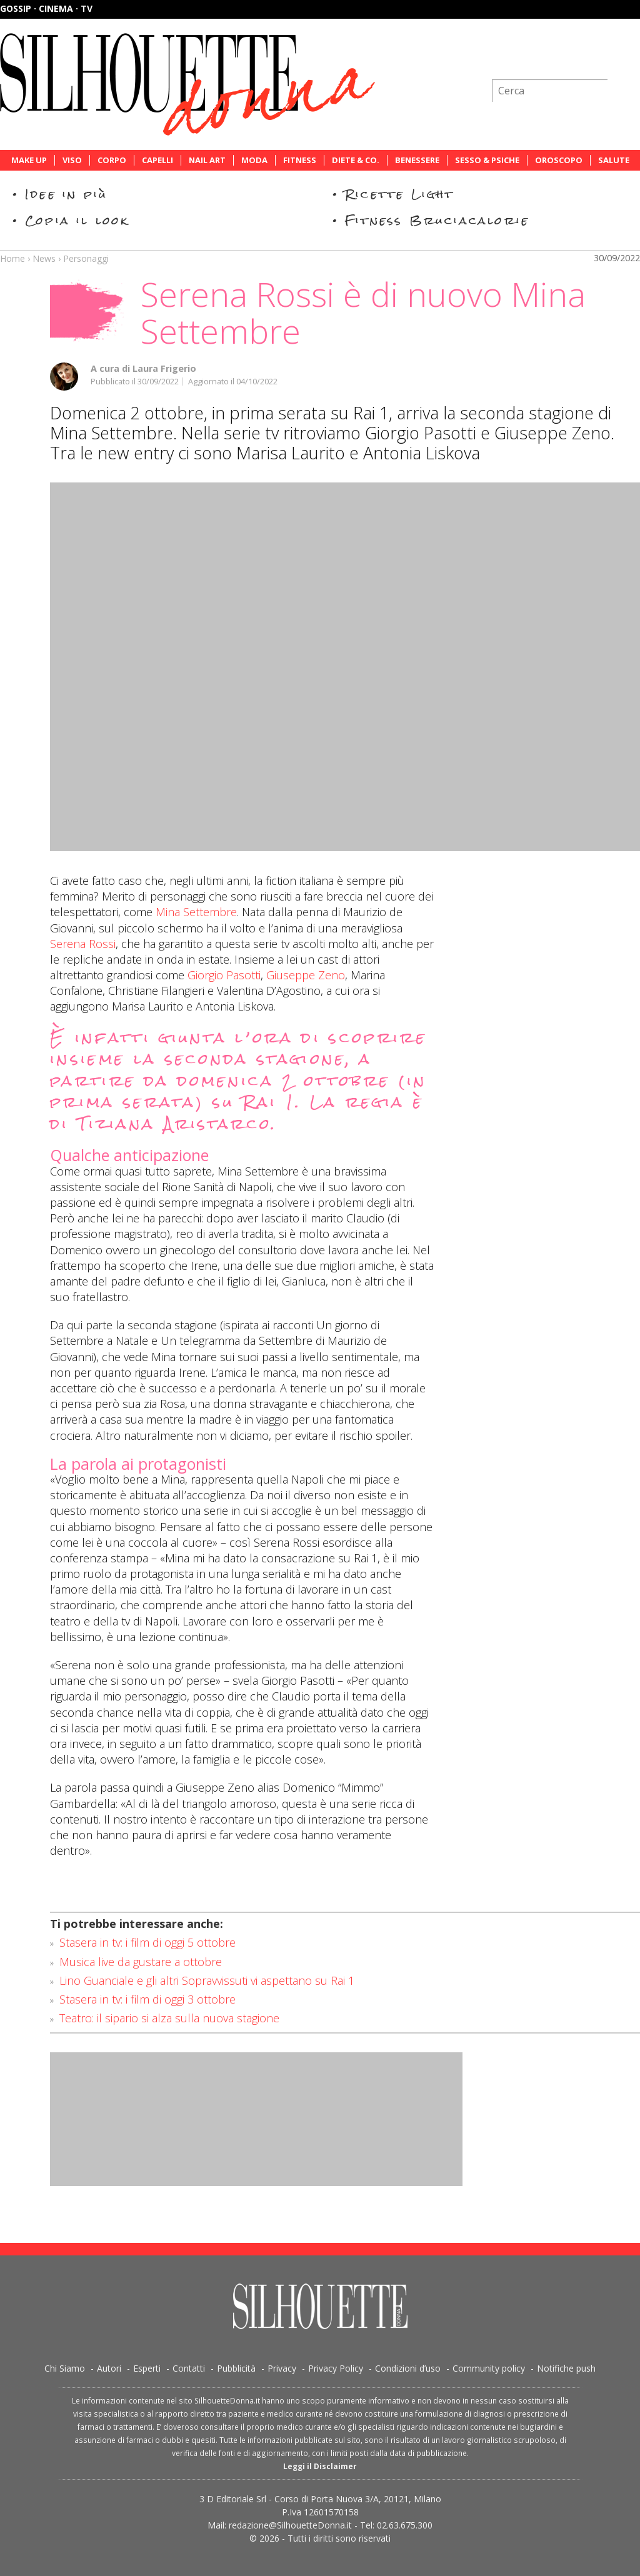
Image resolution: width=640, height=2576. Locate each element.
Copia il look (77, 220)
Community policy (488, 2368)
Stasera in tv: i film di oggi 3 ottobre (147, 1999)
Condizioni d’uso (408, 2368)
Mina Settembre (196, 911)
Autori (109, 2368)
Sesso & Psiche (487, 160)
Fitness (299, 160)
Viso (72, 160)
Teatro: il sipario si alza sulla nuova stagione (169, 2017)
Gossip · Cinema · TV (46, 8)
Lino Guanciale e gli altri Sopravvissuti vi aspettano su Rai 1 (206, 1980)
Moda (254, 160)
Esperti (147, 2368)
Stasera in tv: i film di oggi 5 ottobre (147, 1942)
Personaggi (86, 258)
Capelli (157, 160)
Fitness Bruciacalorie (437, 220)
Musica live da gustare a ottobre (140, 1961)
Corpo (112, 160)
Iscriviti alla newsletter (573, 59)
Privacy (282, 2368)
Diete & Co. (355, 160)
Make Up (29, 160)
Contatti (188, 2368)
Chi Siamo (64, 2368)
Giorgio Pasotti (224, 974)
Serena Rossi (83, 943)
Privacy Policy (335, 2368)
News (44, 258)
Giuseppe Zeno (305, 974)
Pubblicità (236, 2368)
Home (12, 258)
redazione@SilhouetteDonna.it (290, 2525)
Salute (613, 160)
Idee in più (66, 194)
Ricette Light (399, 194)
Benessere (417, 160)
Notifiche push (566, 2368)
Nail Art (207, 160)
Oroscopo (558, 160)
